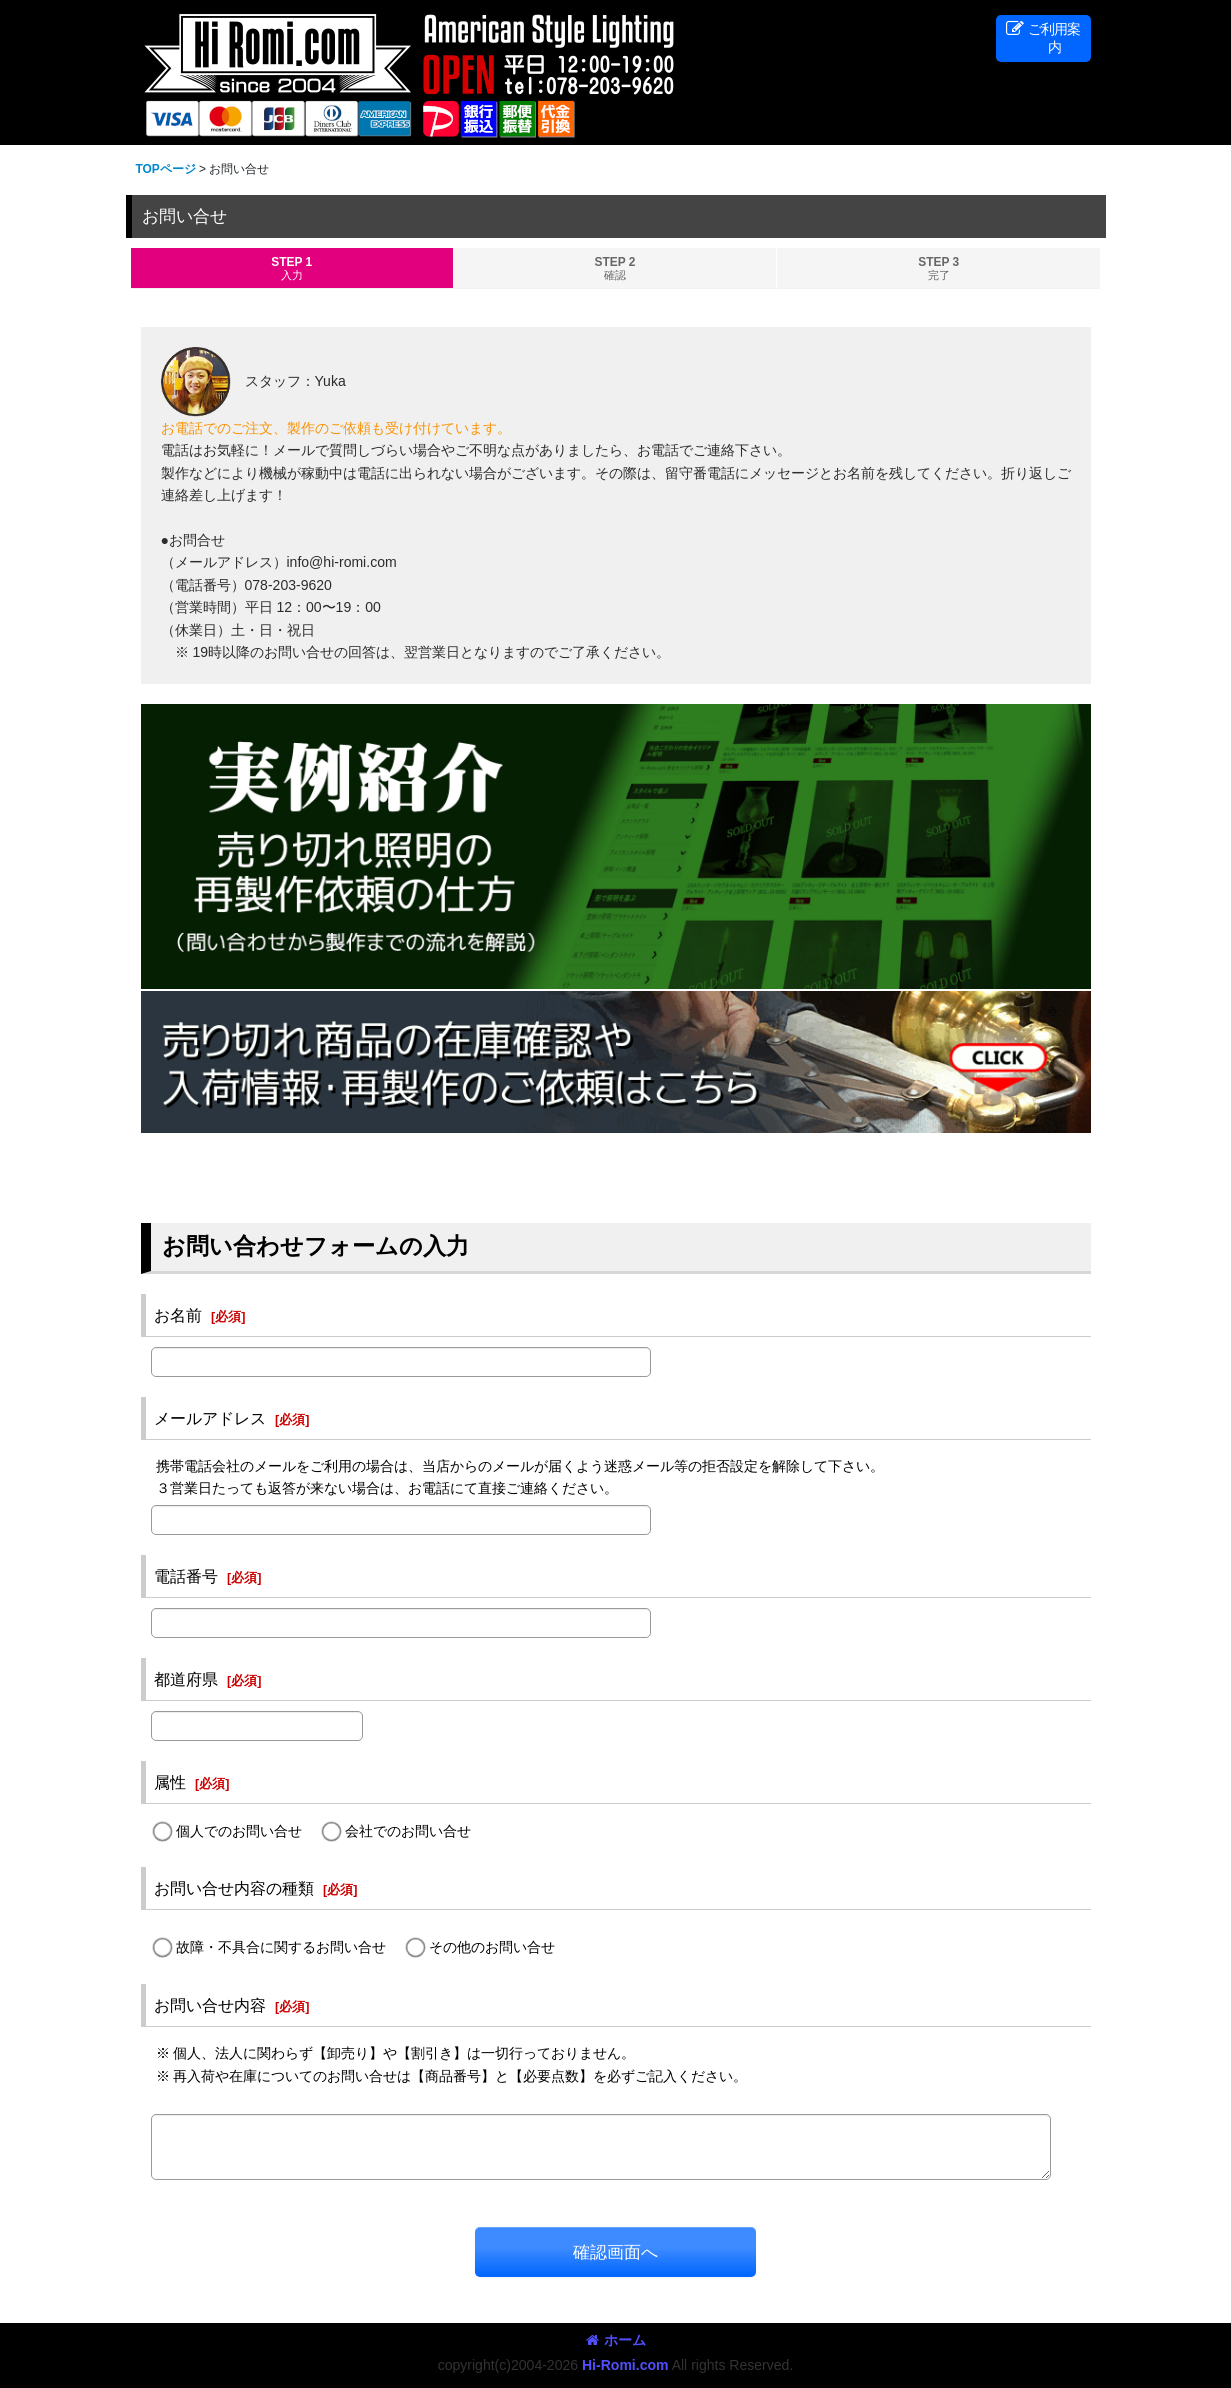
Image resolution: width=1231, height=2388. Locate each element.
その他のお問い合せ (492, 1948)
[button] (1043, 38)
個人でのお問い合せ (239, 1831)
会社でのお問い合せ (408, 1831)
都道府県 (186, 1679)
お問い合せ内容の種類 (234, 1888)
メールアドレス (210, 1418)
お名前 (178, 1315)
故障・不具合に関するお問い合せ (281, 1948)
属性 (170, 1782)
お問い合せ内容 (210, 2005)
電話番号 (186, 1576)
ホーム (616, 2340)
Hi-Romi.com (625, 2365)
